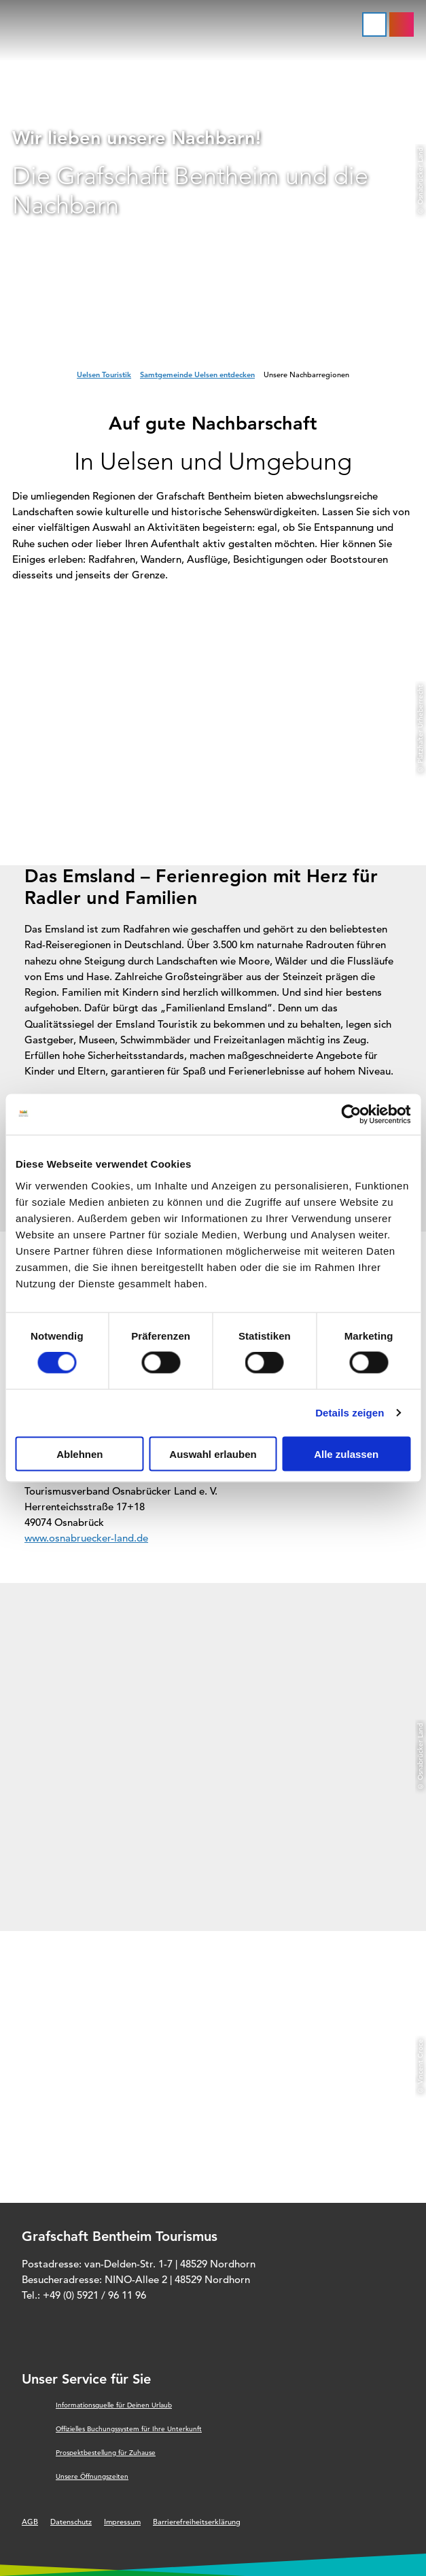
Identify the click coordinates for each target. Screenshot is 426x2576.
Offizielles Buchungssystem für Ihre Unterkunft (129, 2428)
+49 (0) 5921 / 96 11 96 (94, 2294)
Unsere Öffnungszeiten (92, 2476)
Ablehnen (79, 1453)
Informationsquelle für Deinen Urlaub (114, 2405)
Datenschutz (71, 2521)
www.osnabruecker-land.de (86, 1537)
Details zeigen (349, 1412)
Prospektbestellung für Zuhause (106, 2452)
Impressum (122, 2521)
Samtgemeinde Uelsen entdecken (197, 374)
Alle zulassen (346, 1453)
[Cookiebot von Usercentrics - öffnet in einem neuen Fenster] (350, 1114)
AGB (30, 2521)
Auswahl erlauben (212, 1453)
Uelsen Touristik (104, 374)
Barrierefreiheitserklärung (197, 2521)
